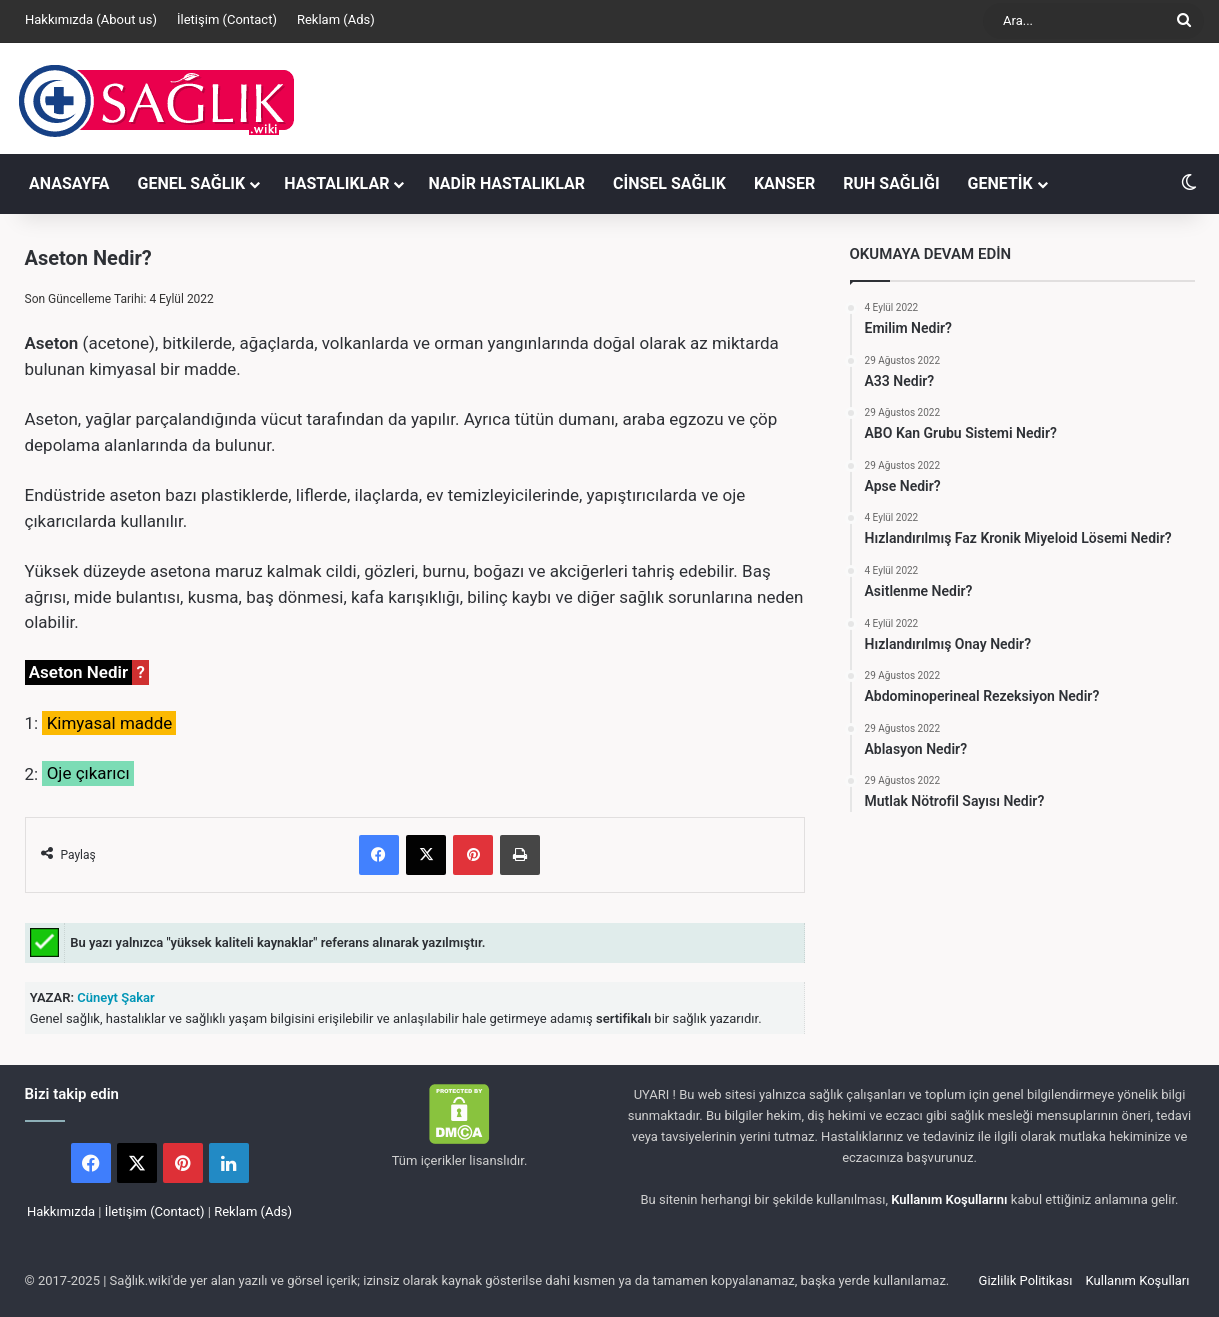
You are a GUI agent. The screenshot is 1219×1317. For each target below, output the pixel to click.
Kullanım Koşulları (1138, 1280)
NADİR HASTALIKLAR (506, 183)
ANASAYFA (69, 183)
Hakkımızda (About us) (91, 19)
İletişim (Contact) (227, 19)
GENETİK (1000, 183)
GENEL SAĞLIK (192, 183)
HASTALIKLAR (336, 183)
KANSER (784, 183)
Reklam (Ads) (336, 19)
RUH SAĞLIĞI (891, 183)
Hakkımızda (61, 1211)
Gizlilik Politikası (1026, 1280)
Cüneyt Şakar (114, 997)
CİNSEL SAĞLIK (669, 183)
